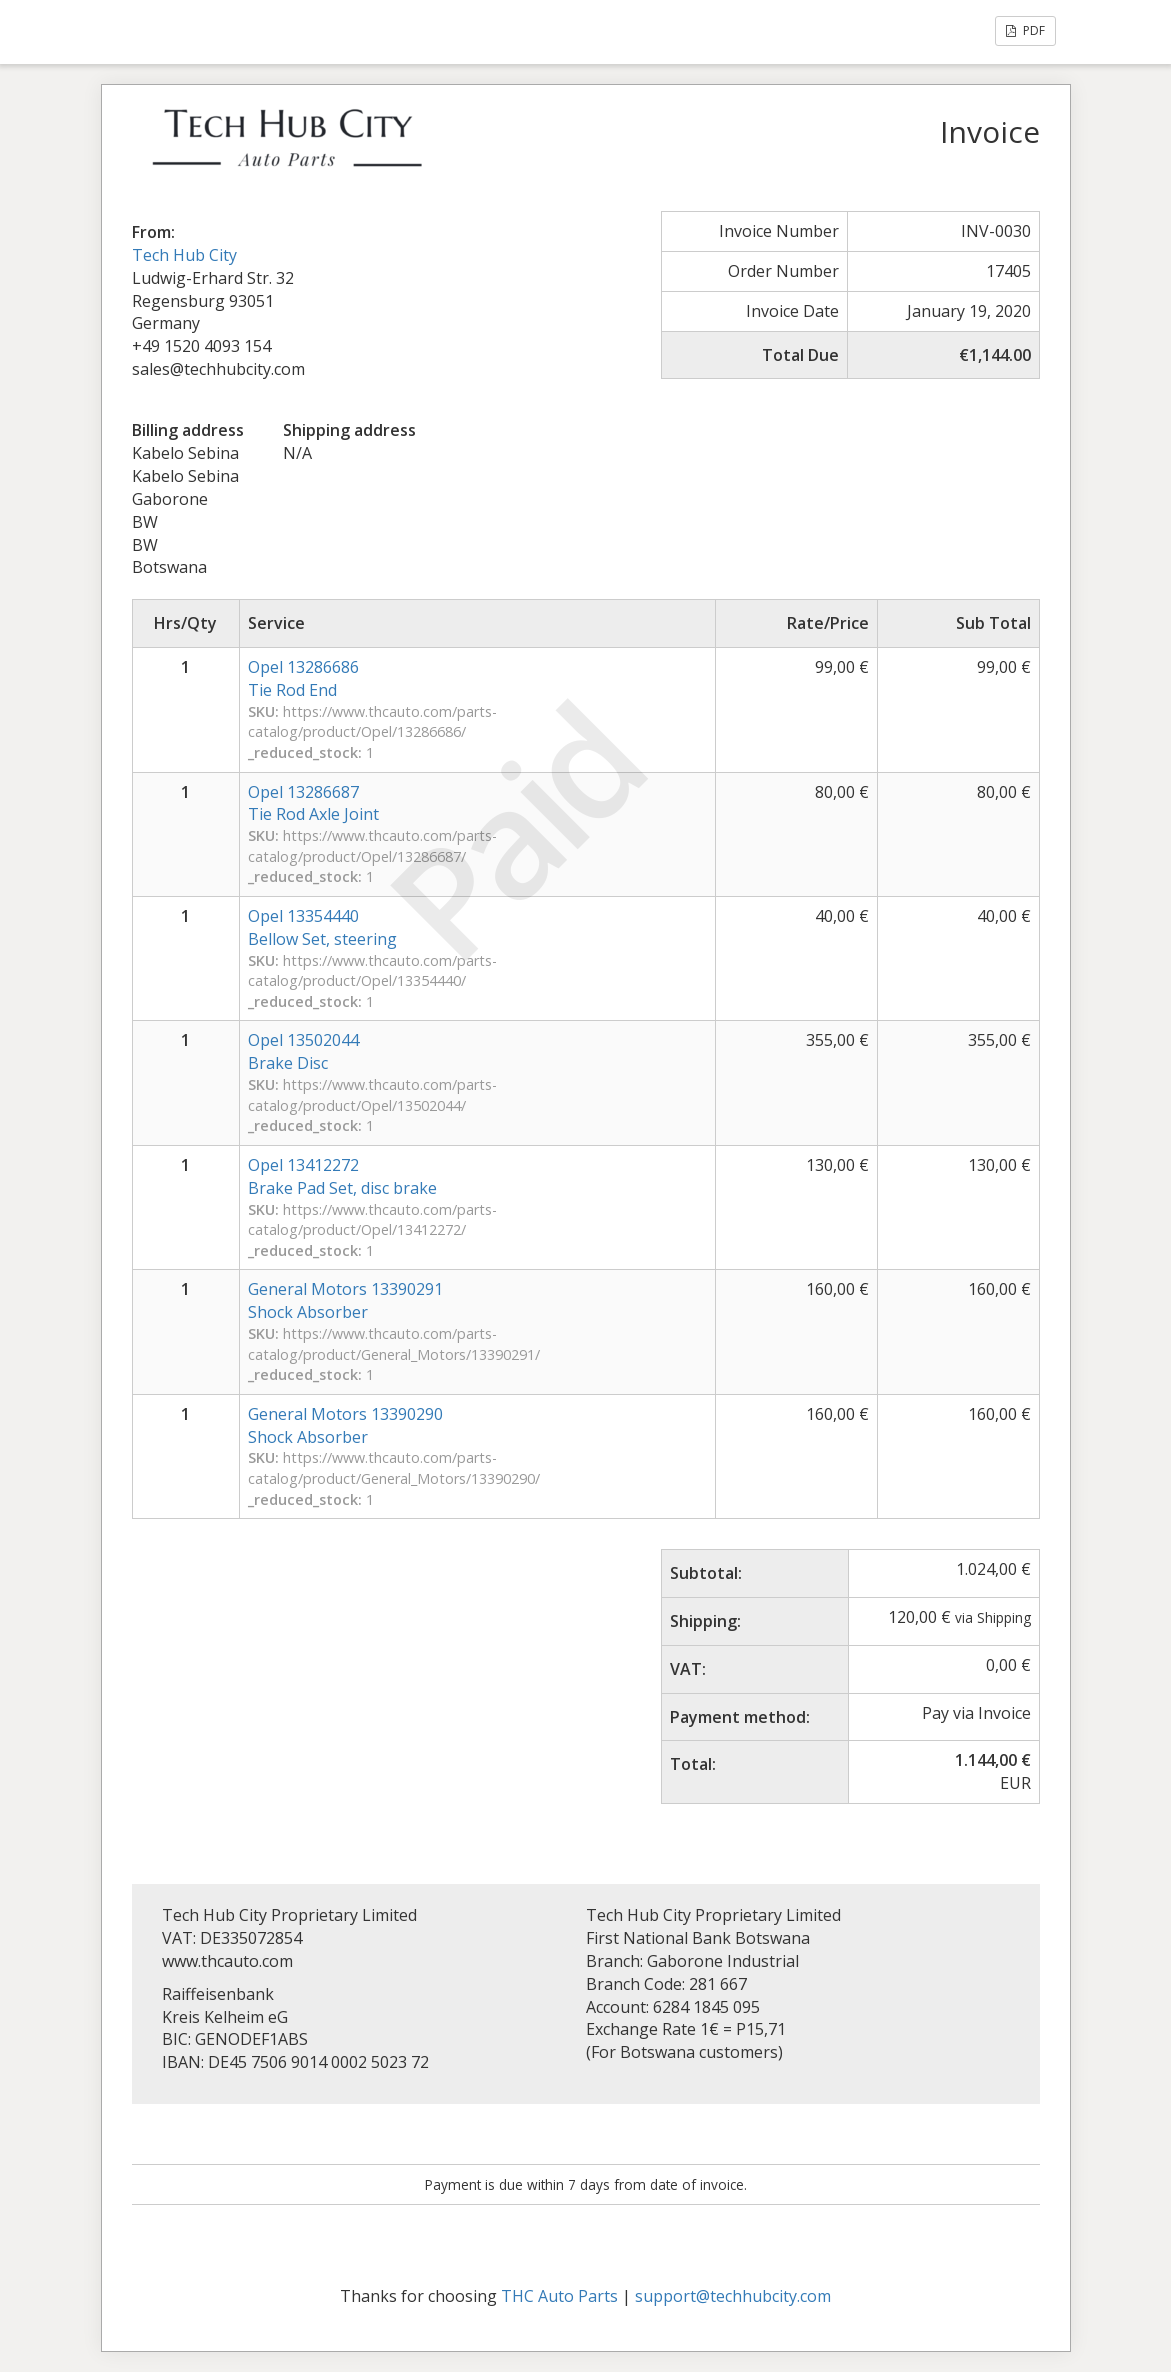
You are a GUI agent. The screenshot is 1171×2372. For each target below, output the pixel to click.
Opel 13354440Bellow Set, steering (322, 927)
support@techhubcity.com (733, 2296)
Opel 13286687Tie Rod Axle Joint (313, 803)
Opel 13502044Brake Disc (303, 1051)
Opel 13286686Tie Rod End (303, 678)
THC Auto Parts (559, 2296)
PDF (1025, 30)
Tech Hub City (184, 255)
